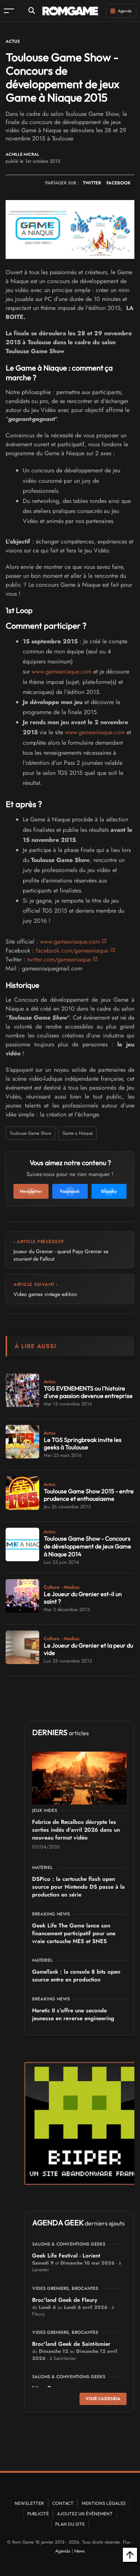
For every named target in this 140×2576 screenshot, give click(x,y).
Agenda (62, 2551)
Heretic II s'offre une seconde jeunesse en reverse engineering (73, 2014)
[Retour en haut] (130, 2555)
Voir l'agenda (103, 2398)
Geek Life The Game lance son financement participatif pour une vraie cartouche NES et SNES (73, 1933)
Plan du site (70, 2524)
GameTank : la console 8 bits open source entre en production (76, 1976)
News (79, 2551)
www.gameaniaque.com (61, 671)
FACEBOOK (118, 183)
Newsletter (29, 2503)
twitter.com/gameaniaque (59, 959)
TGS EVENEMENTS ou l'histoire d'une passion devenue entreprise (88, 1392)
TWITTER (92, 183)
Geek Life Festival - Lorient (66, 2256)
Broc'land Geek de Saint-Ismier (71, 2344)
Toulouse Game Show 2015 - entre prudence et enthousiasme (89, 1495)
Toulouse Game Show (30, 1133)
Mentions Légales (104, 2503)
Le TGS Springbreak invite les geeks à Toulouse (82, 1443)
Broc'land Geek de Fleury (64, 2300)
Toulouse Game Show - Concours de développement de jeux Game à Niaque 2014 (87, 1546)
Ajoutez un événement (85, 2513)
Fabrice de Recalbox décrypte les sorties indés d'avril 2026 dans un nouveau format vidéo (76, 1830)
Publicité (38, 2513)
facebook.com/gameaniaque (72, 950)
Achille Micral (22, 154)
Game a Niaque (77, 1133)
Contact (63, 2503)
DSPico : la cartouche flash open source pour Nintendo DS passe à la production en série (78, 1887)
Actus (13, 41)
